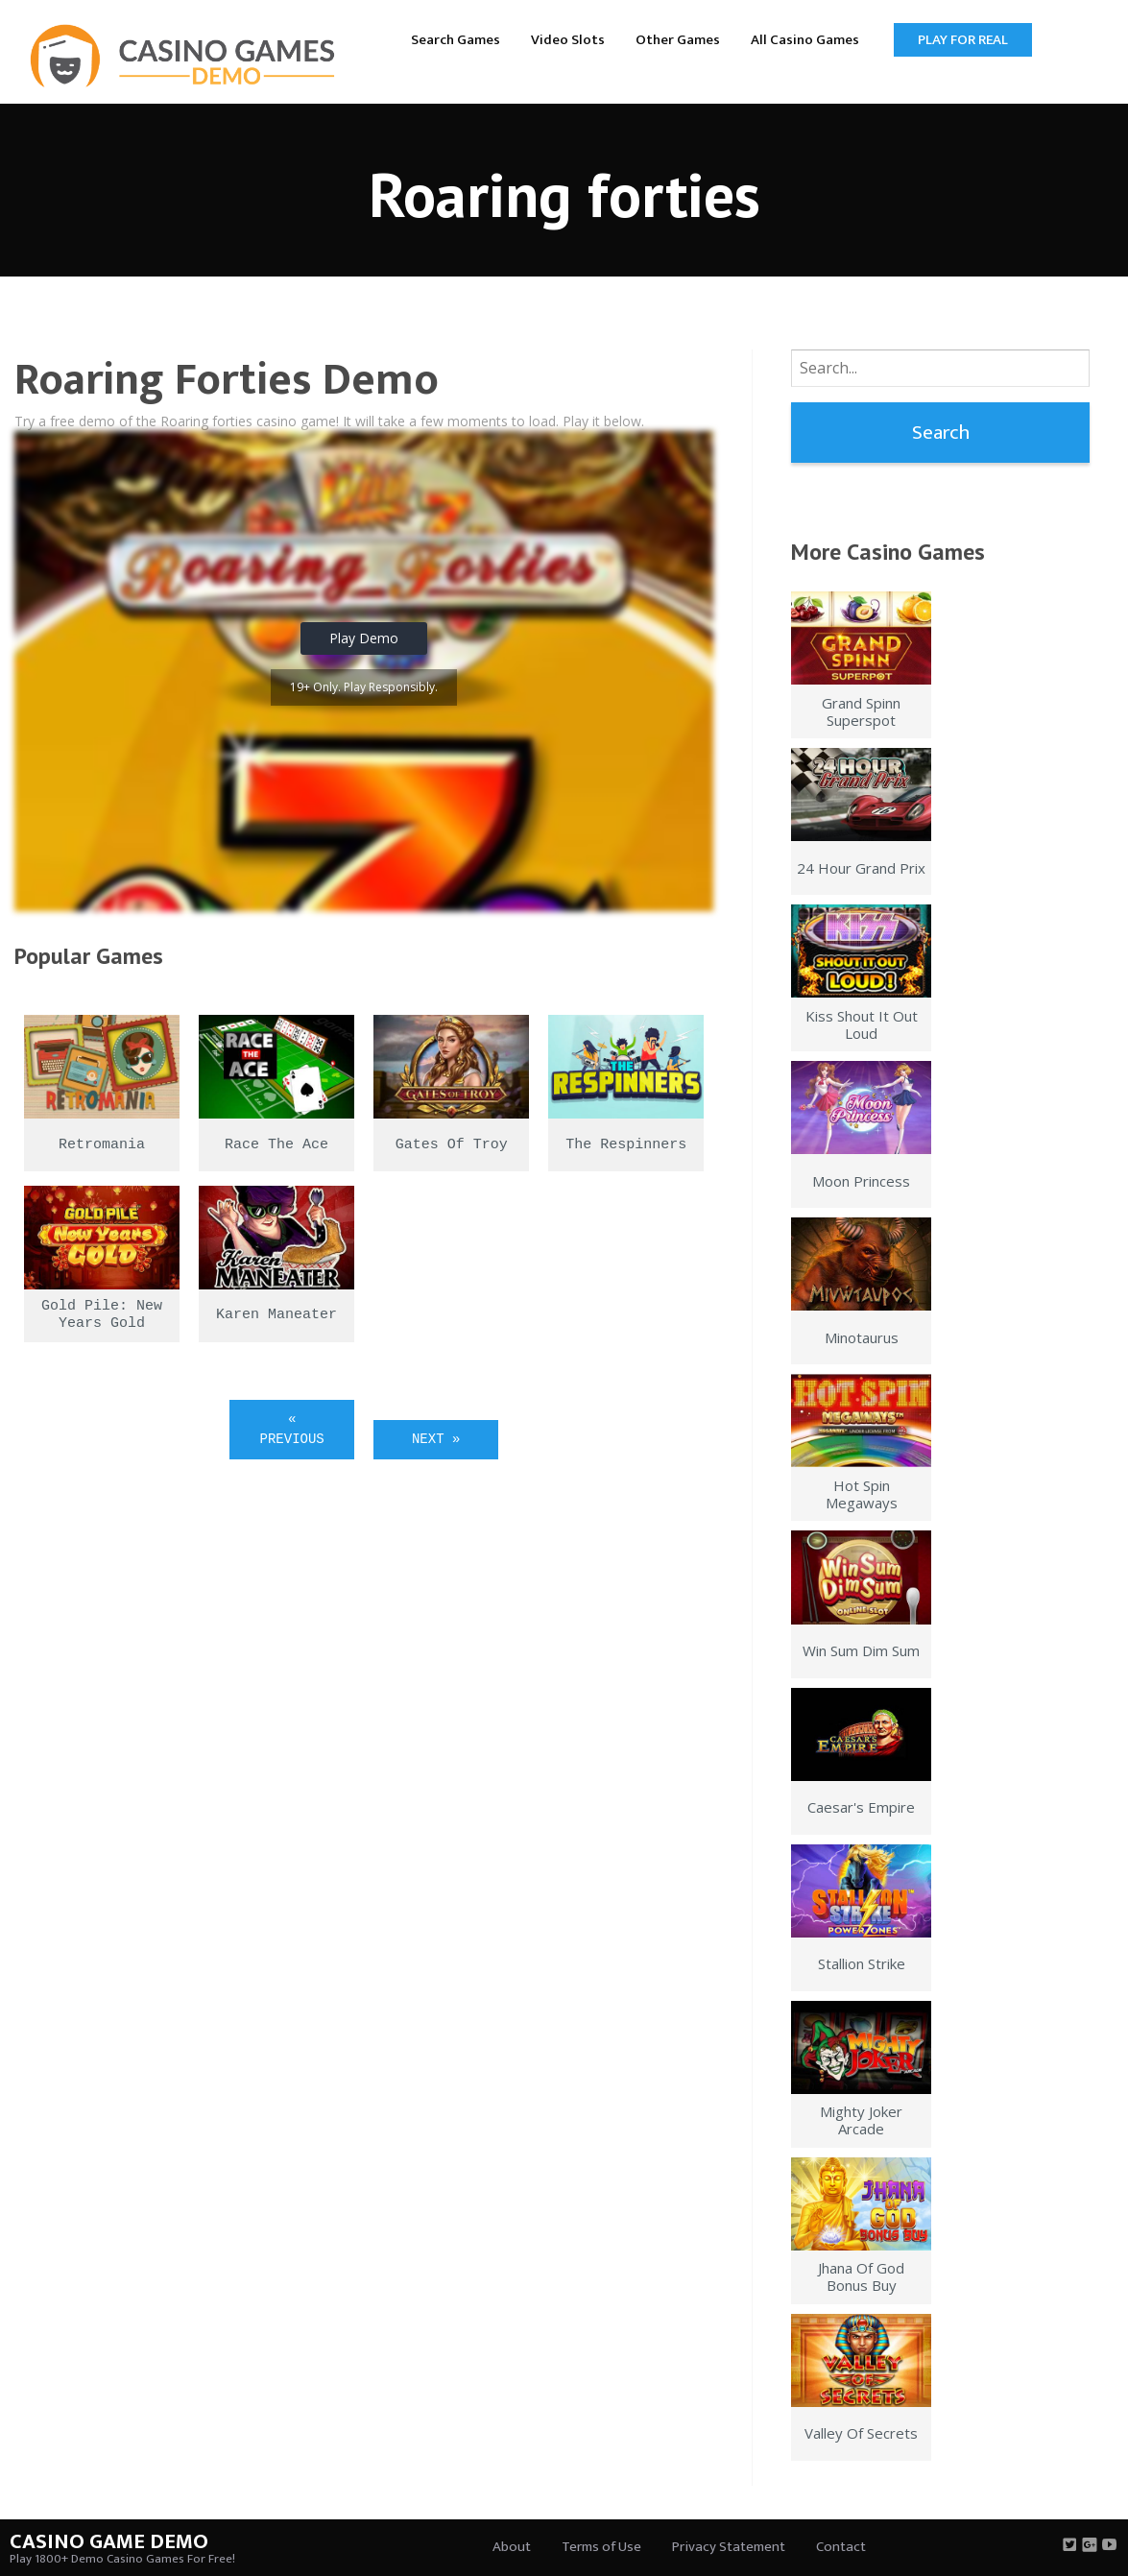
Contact (841, 2547)
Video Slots (568, 40)
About (511, 2547)
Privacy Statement (728, 2547)
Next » (436, 1439)
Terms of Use (601, 2547)
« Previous (292, 1429)
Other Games (678, 40)
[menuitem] (456, 39)
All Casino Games (805, 40)
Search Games (455, 40)
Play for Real (963, 40)
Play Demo (363, 638)
